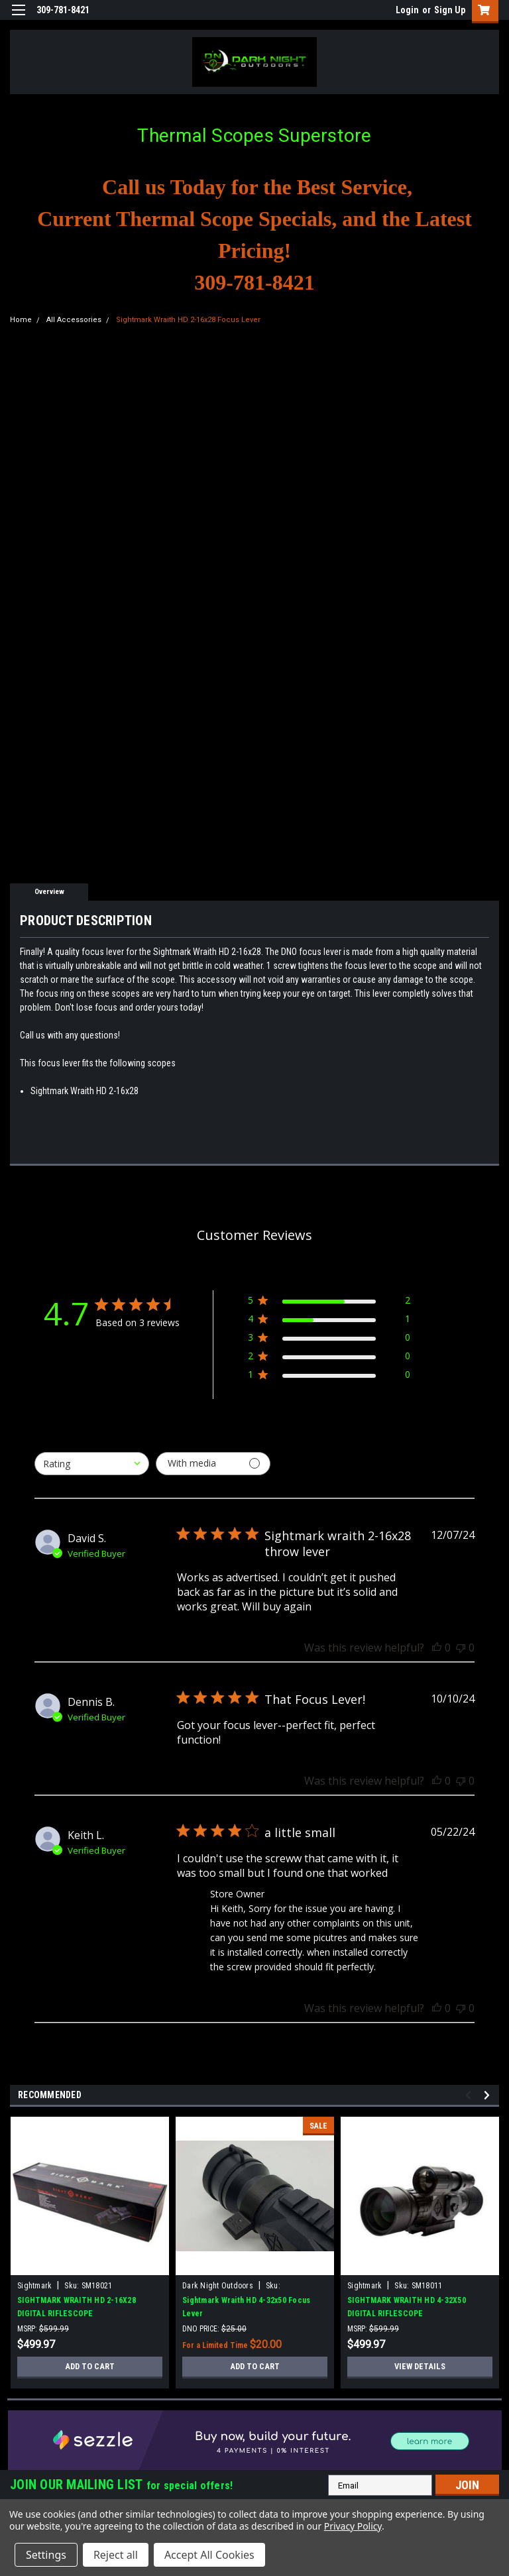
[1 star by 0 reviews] (329, 1377)
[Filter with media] (213, 1463)
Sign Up (449, 10)
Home (21, 319)
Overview (49, 891)
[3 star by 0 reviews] (329, 1339)
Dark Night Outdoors (217, 2285)
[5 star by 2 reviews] (329, 1302)
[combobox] (91, 1463)
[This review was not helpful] (460, 1647)
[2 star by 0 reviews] (329, 1358)
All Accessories (73, 319)
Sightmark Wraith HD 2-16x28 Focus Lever (188, 319)
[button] (254, 2440)
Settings (46, 2555)
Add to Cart (90, 2366)
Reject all (115, 2555)
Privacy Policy (353, 2526)
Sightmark (34, 2285)
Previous (470, 2095)
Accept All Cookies (209, 2555)
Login (407, 10)
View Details (420, 2366)
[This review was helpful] (436, 1647)
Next (489, 2095)
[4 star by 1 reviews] (329, 1321)
